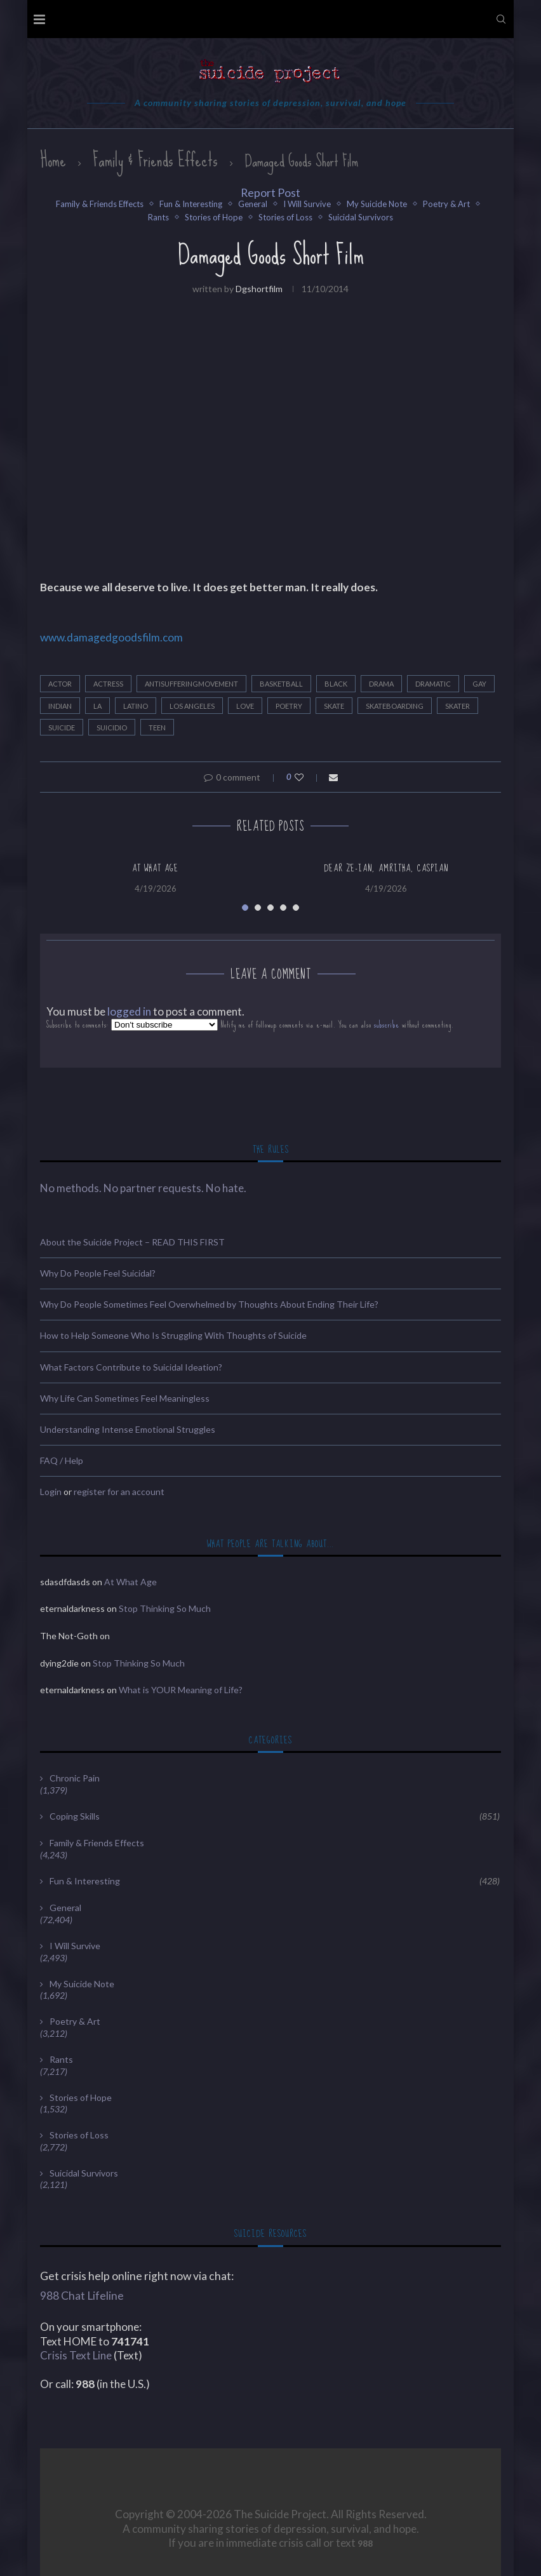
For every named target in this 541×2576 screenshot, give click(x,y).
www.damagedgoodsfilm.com (111, 637)
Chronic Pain (75, 1778)
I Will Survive (307, 204)
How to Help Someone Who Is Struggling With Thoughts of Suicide (173, 1335)
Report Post (270, 192)
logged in (129, 1011)
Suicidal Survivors (360, 217)
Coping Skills (275, 1816)
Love (245, 706)
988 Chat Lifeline (82, 2295)
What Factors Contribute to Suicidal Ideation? (131, 1367)
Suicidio (112, 727)
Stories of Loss (285, 217)
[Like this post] (308, 777)
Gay (479, 684)
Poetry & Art (446, 204)
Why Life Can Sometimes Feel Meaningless (125, 1398)
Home (53, 160)
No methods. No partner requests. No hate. (143, 1188)
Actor (60, 684)
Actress (108, 684)
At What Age (155, 868)
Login (51, 1491)
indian (60, 706)
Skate (334, 706)
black (335, 684)
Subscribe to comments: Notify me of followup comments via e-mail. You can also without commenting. (250, 1025)
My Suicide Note (377, 204)
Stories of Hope (214, 217)
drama (381, 684)
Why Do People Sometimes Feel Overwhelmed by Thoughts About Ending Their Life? (209, 1304)
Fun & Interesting (190, 204)
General (252, 204)
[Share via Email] (333, 777)
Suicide (61, 727)
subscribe (386, 1024)
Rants (158, 217)
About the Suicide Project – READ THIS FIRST (132, 1242)
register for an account (119, 1491)
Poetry (289, 706)
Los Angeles (192, 706)
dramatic (433, 684)
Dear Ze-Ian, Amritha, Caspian (386, 868)
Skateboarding (395, 706)
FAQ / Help (61, 1460)
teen (157, 727)
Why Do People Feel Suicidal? (98, 1273)
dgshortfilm (259, 288)
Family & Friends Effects (155, 160)
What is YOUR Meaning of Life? (181, 1689)
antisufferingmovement (191, 684)
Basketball (281, 684)
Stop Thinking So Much (165, 1608)
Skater (457, 706)
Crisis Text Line (76, 2355)
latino (135, 706)
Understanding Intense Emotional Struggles (127, 1429)
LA (97, 706)
